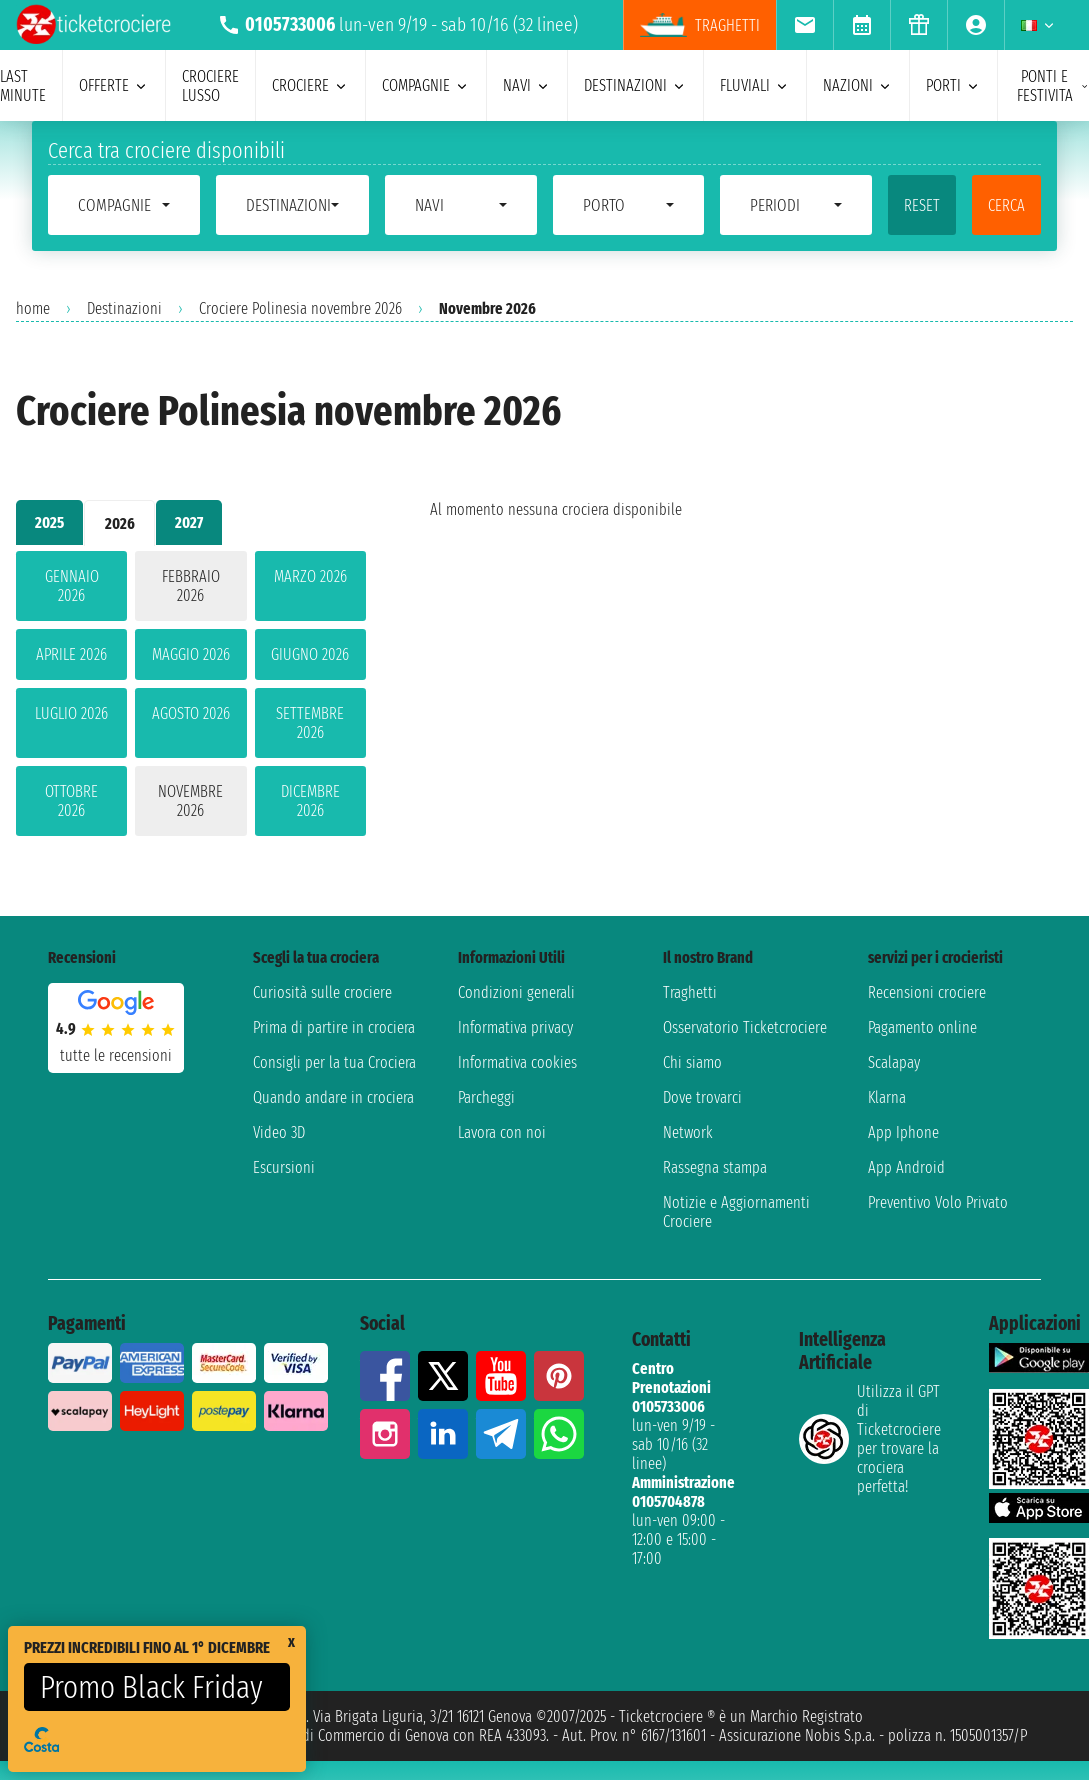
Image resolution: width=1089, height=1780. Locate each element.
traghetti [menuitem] (700, 25)
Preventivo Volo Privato (938, 1202)
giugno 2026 (310, 654)
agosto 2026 (191, 713)
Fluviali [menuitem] (755, 85)
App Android (906, 1167)
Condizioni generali (516, 992)
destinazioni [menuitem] (635, 85)
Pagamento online (922, 1027)
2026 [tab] (120, 523)
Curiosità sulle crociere (322, 992)
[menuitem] (804, 25)
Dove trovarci (702, 1097)
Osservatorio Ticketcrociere (745, 1027)
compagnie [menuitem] (426, 85)
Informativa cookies (517, 1062)
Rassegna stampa (715, 1167)
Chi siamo (692, 1062)
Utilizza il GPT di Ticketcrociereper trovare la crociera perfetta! (870, 1439)
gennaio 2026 (72, 586)
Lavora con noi (502, 1132)
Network (688, 1132)
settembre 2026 (310, 723)
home (33, 308)
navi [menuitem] (527, 85)
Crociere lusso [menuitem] (210, 86)
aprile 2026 (71, 654)
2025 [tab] (49, 522)
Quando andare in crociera (333, 1097)
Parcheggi (486, 1097)
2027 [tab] (189, 522)
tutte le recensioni (116, 1055)
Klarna (887, 1097)
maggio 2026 (191, 654)
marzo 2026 (310, 576)
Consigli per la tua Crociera (334, 1062)
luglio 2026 (71, 713)
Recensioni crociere (927, 992)
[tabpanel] (191, 697)
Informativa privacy (515, 1027)
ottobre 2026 (71, 801)
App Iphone (903, 1132)
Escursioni (284, 1167)
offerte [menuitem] (114, 85)
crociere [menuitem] (310, 85)
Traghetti (690, 992)
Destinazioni (124, 308)
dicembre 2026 (310, 801)
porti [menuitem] (953, 85)
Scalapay (894, 1062)
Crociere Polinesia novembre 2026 (300, 308)
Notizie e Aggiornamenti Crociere (736, 1212)
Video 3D (279, 1132)
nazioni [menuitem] (858, 85)
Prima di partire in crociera (334, 1027)
